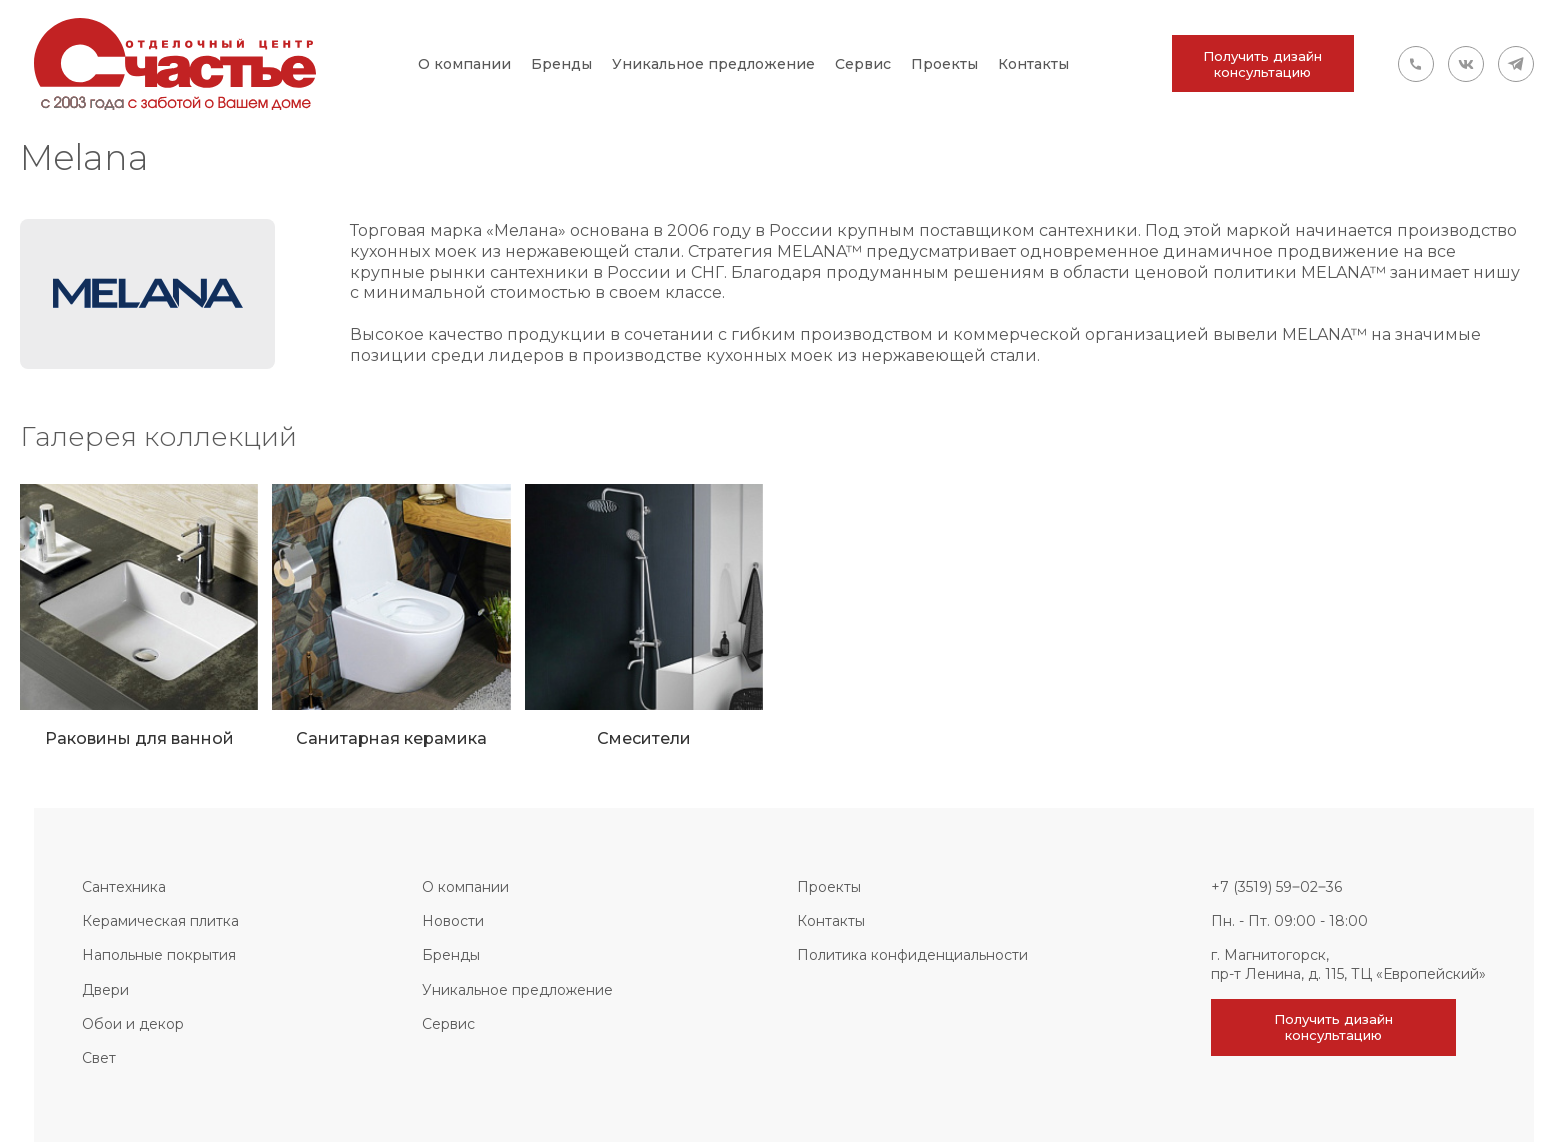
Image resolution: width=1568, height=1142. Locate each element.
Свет (99, 1058)
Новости (453, 921)
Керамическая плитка (160, 921)
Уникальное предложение (713, 64)
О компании (464, 64)
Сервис (863, 64)
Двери (105, 990)
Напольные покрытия (159, 955)
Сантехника (124, 887)
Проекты (944, 64)
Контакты (1033, 64)
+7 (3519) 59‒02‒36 (1276, 887)
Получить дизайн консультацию (1262, 64)
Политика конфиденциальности (912, 955)
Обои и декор (133, 1024)
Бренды (561, 64)
